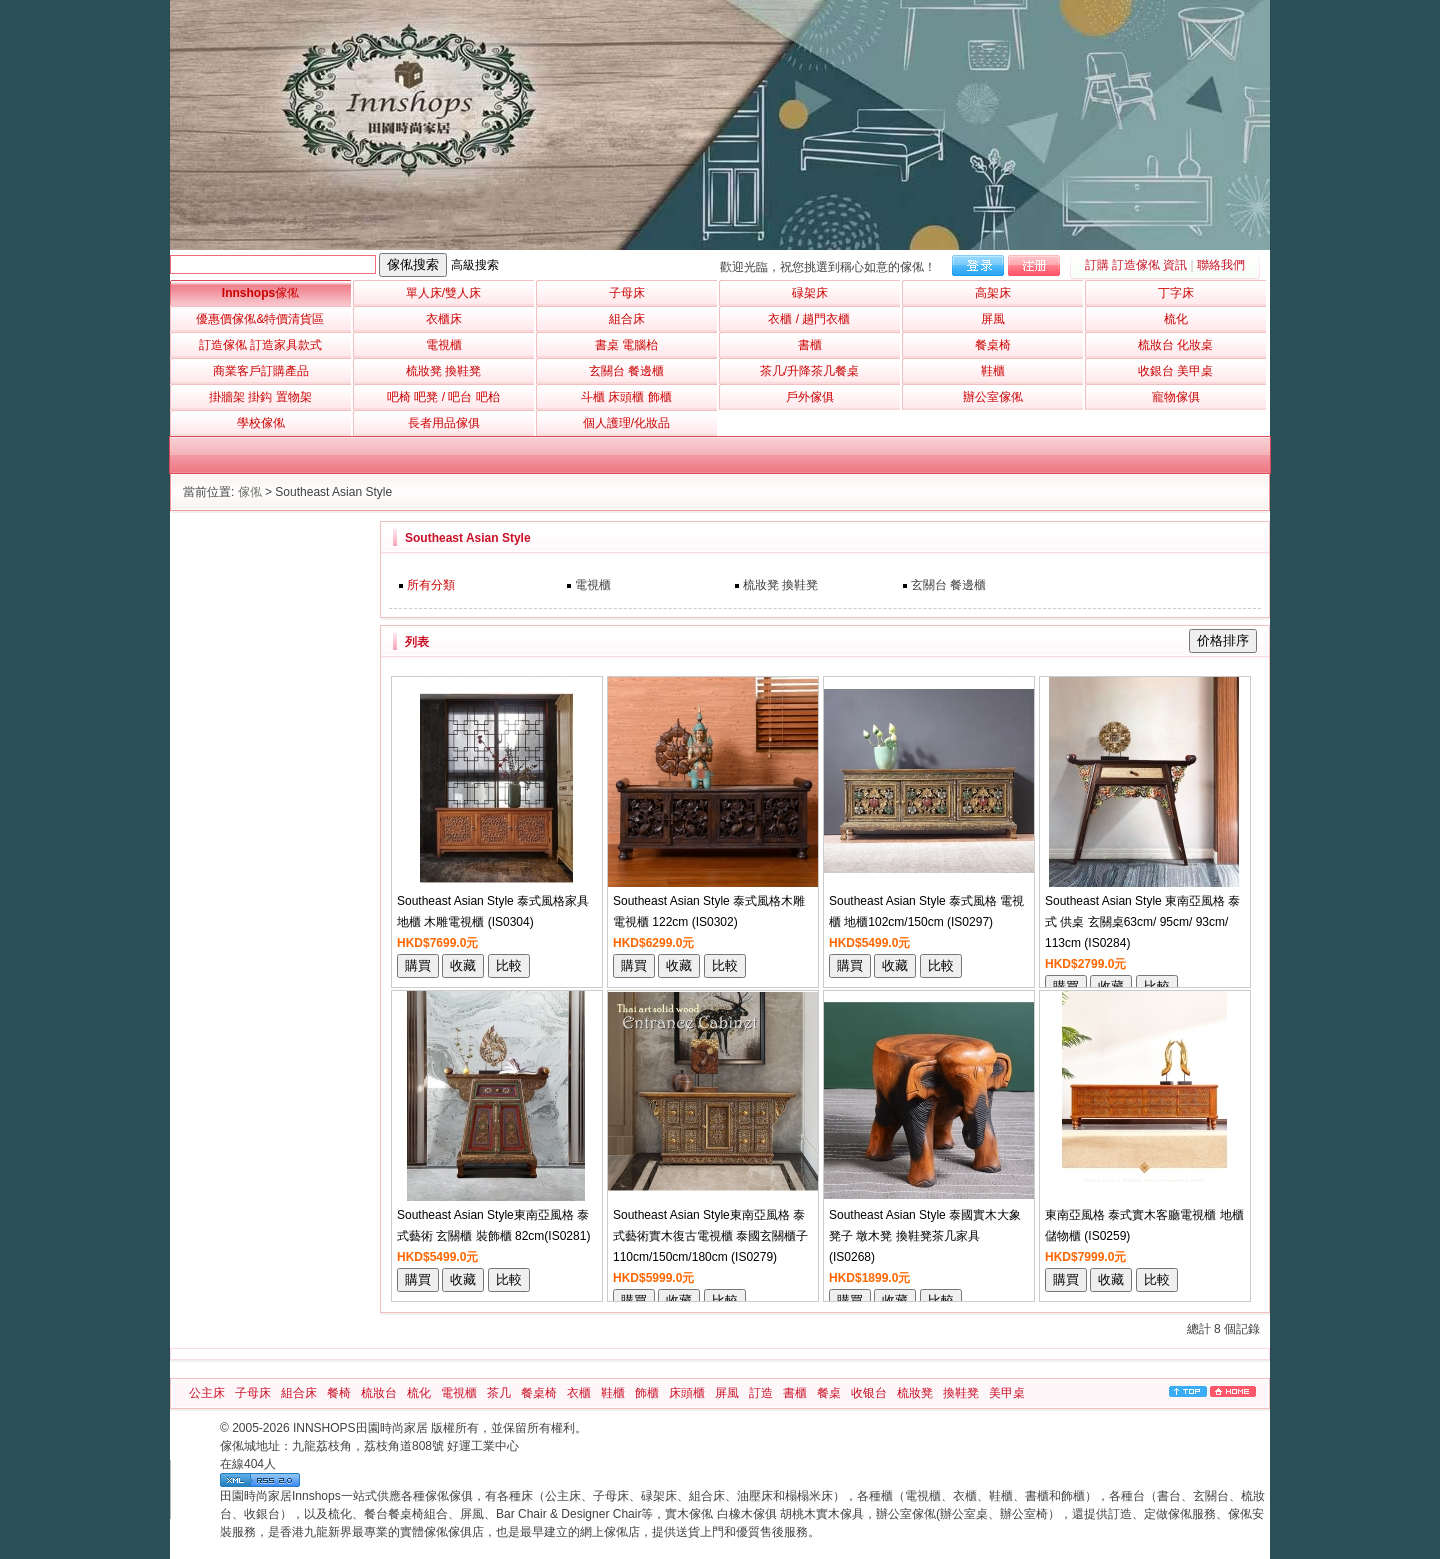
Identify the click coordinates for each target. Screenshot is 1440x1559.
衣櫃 (579, 1393)
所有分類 (431, 585)
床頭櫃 (687, 1393)
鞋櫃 (613, 1393)
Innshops (260, 293)
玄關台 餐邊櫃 (948, 585)
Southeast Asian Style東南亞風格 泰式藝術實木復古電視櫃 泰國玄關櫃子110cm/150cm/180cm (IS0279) (710, 1236)
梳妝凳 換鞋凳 (780, 585)
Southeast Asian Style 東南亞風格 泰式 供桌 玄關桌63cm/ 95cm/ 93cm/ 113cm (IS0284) (1142, 922)
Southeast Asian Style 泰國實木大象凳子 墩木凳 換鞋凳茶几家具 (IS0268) (925, 1236)
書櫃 (795, 1393)
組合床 (299, 1393)
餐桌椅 (539, 1393)
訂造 (761, 1393)
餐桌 (829, 1393)
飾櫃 (647, 1393)
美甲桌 (1007, 1393)
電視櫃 (593, 585)
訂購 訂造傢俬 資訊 (1136, 265)
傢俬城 (238, 1446)
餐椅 (339, 1393)
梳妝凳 (915, 1393)
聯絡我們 (1221, 265)
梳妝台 (379, 1393)
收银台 (869, 1393)
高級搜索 (475, 265)
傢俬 (250, 492)
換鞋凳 (961, 1393)
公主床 (207, 1393)
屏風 (727, 1393)
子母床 (253, 1393)
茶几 (499, 1393)
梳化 (419, 1393)
